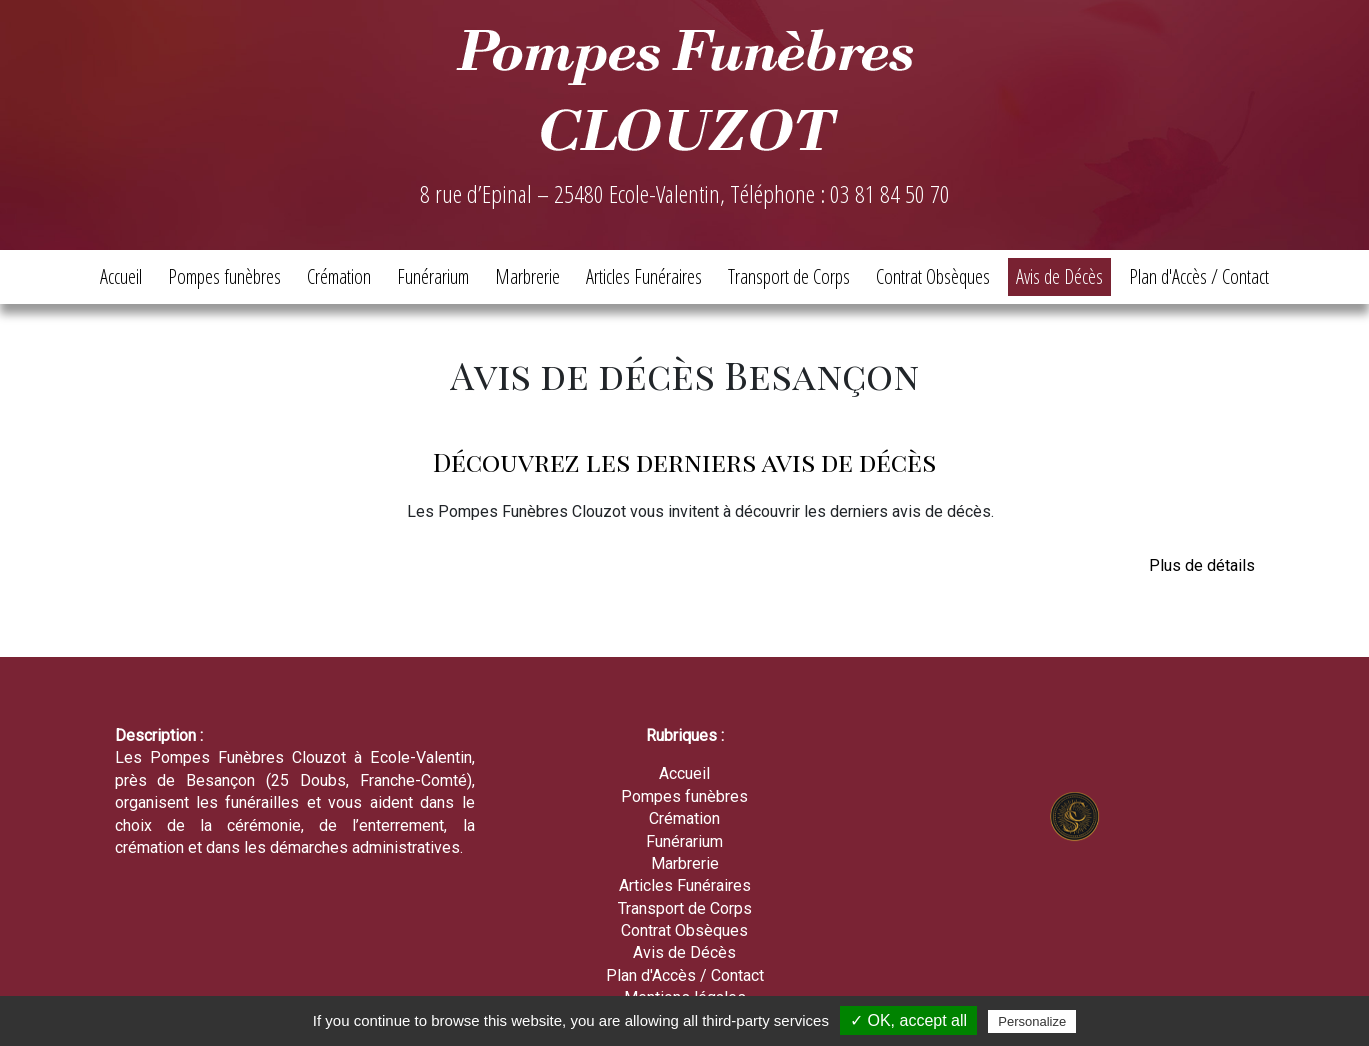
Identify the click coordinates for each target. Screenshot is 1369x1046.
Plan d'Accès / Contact (1199, 276)
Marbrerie (527, 276)
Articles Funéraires (644, 276)
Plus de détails (1202, 565)
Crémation (339, 276)
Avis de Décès (1059, 276)
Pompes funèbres (224, 276)
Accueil (121, 276)
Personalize (1032, 1021)
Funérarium (433, 276)
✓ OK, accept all (908, 1020)
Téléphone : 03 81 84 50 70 (840, 193)
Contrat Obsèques (933, 276)
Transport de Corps (789, 276)
